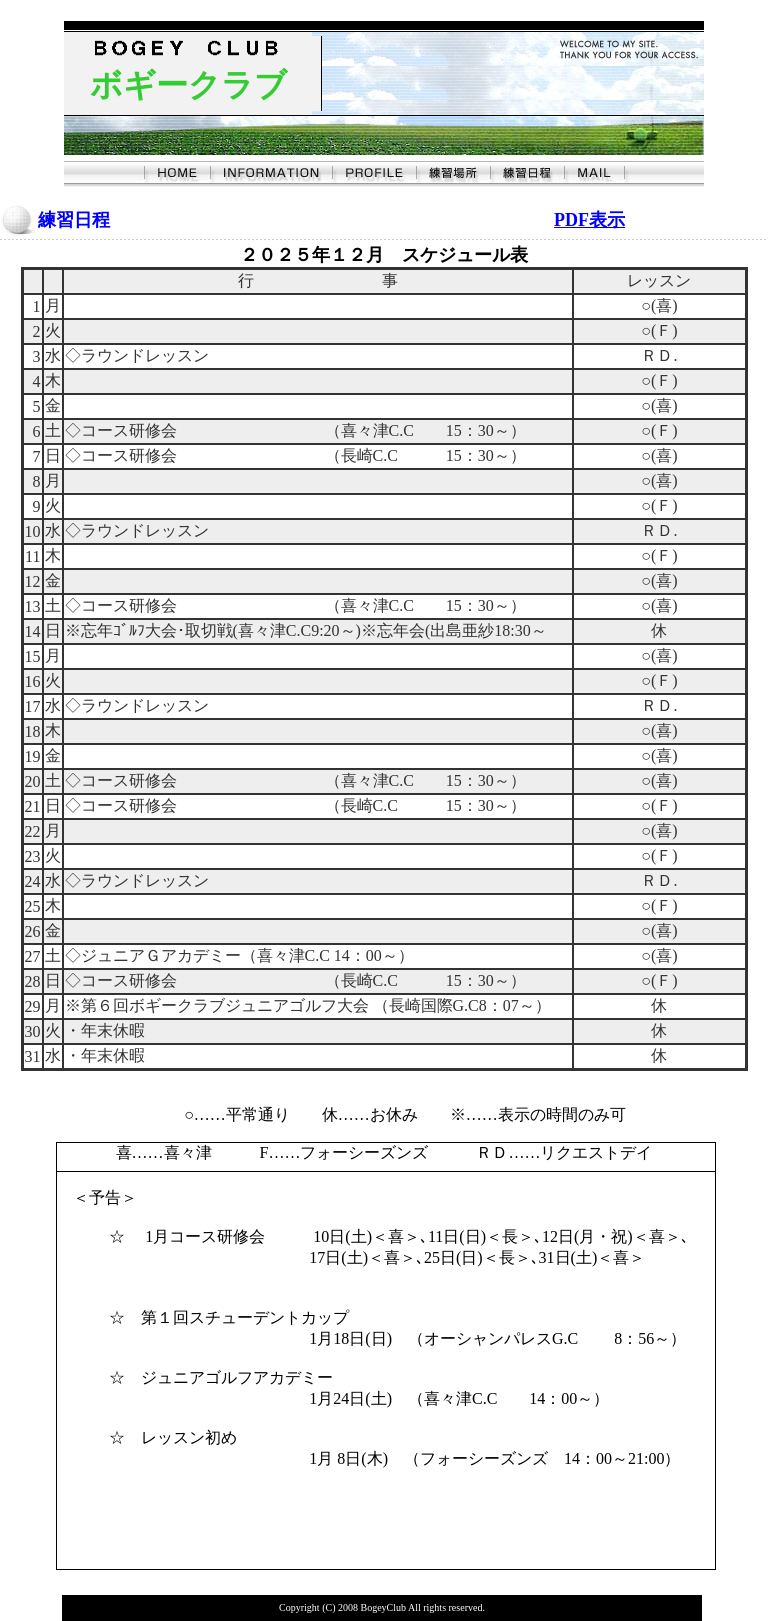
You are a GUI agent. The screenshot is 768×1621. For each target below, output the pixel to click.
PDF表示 (589, 220)
